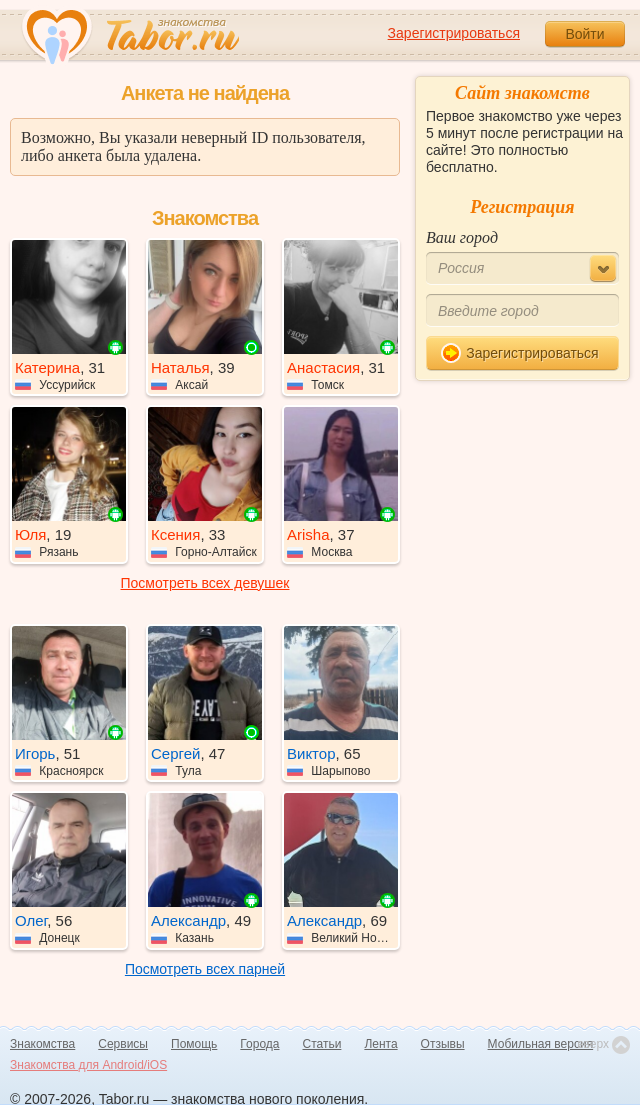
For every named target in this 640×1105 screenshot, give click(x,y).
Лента (380, 1044)
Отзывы (443, 1044)
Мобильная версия (541, 1044)
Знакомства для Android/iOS (88, 1065)
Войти (584, 34)
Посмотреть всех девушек (205, 583)
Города (259, 1044)
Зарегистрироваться (454, 33)
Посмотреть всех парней (205, 969)
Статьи (322, 1044)
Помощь (194, 1044)
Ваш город (462, 237)
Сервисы (123, 1044)
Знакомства (42, 1044)
